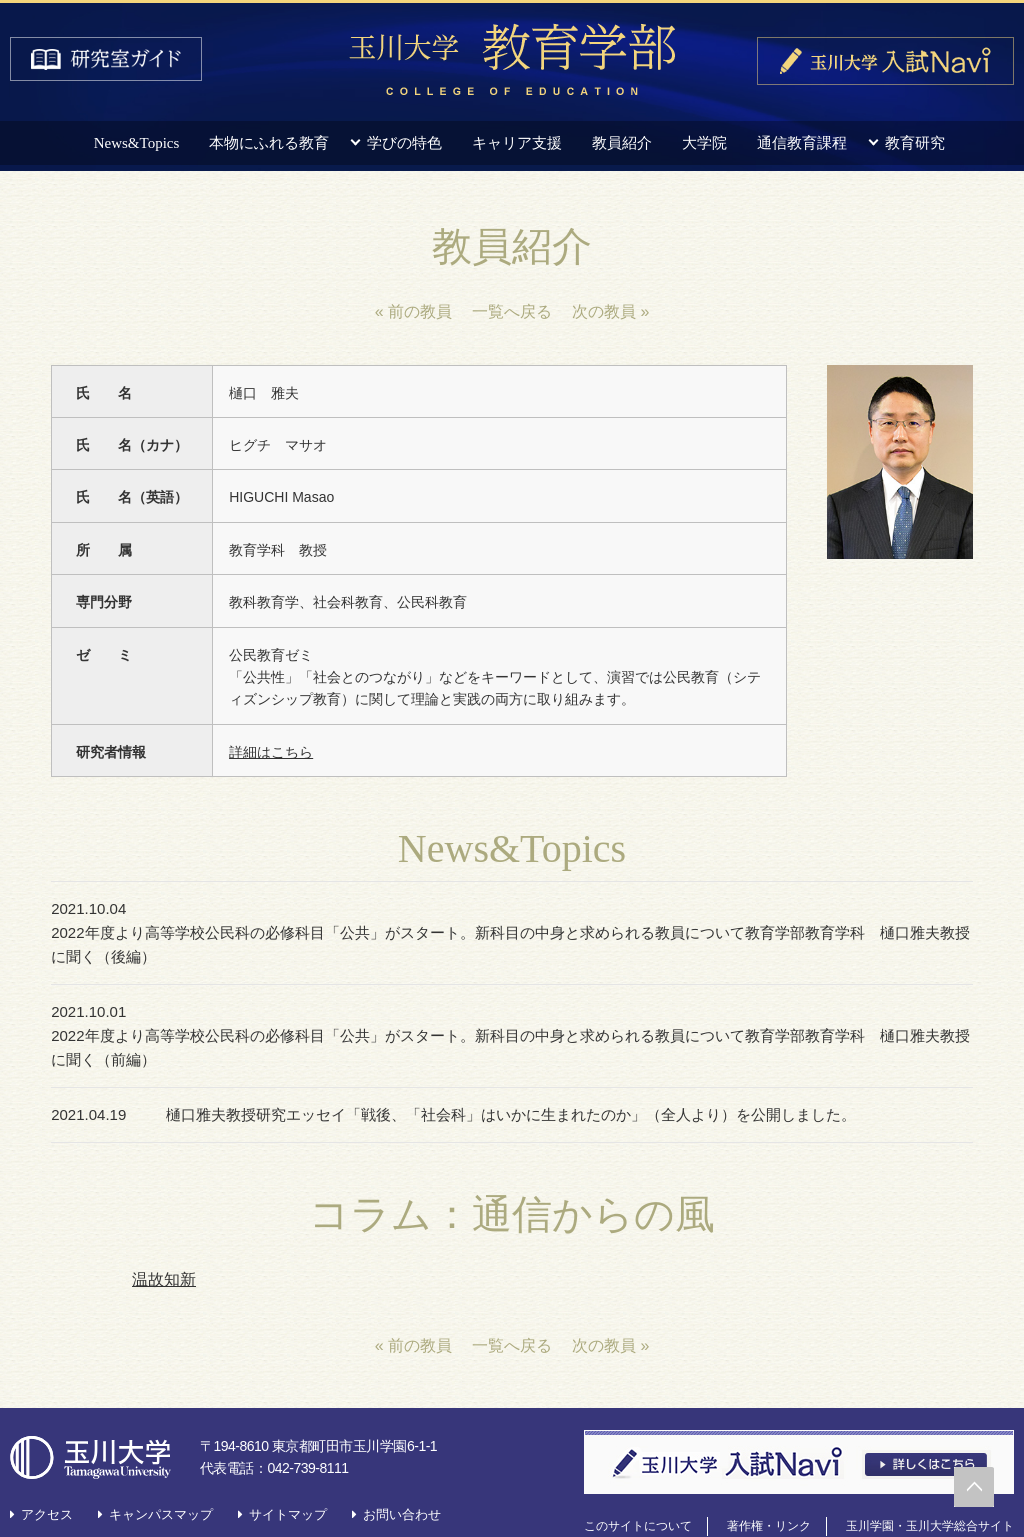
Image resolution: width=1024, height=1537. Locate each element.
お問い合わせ (402, 1466)
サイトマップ (288, 1466)
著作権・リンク (769, 1478)
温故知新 (164, 1231)
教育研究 (915, 143)
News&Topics (137, 143)
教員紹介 (622, 143)
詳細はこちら (271, 752)
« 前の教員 (413, 311)
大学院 (704, 143)
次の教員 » (610, 311)
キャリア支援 (517, 143)
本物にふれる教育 (269, 143)
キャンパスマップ (161, 1466)
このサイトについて (638, 1478)
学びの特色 (404, 143)
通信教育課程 (802, 143)
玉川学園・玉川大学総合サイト (930, 1478)
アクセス (47, 1466)
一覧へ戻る (512, 311)
